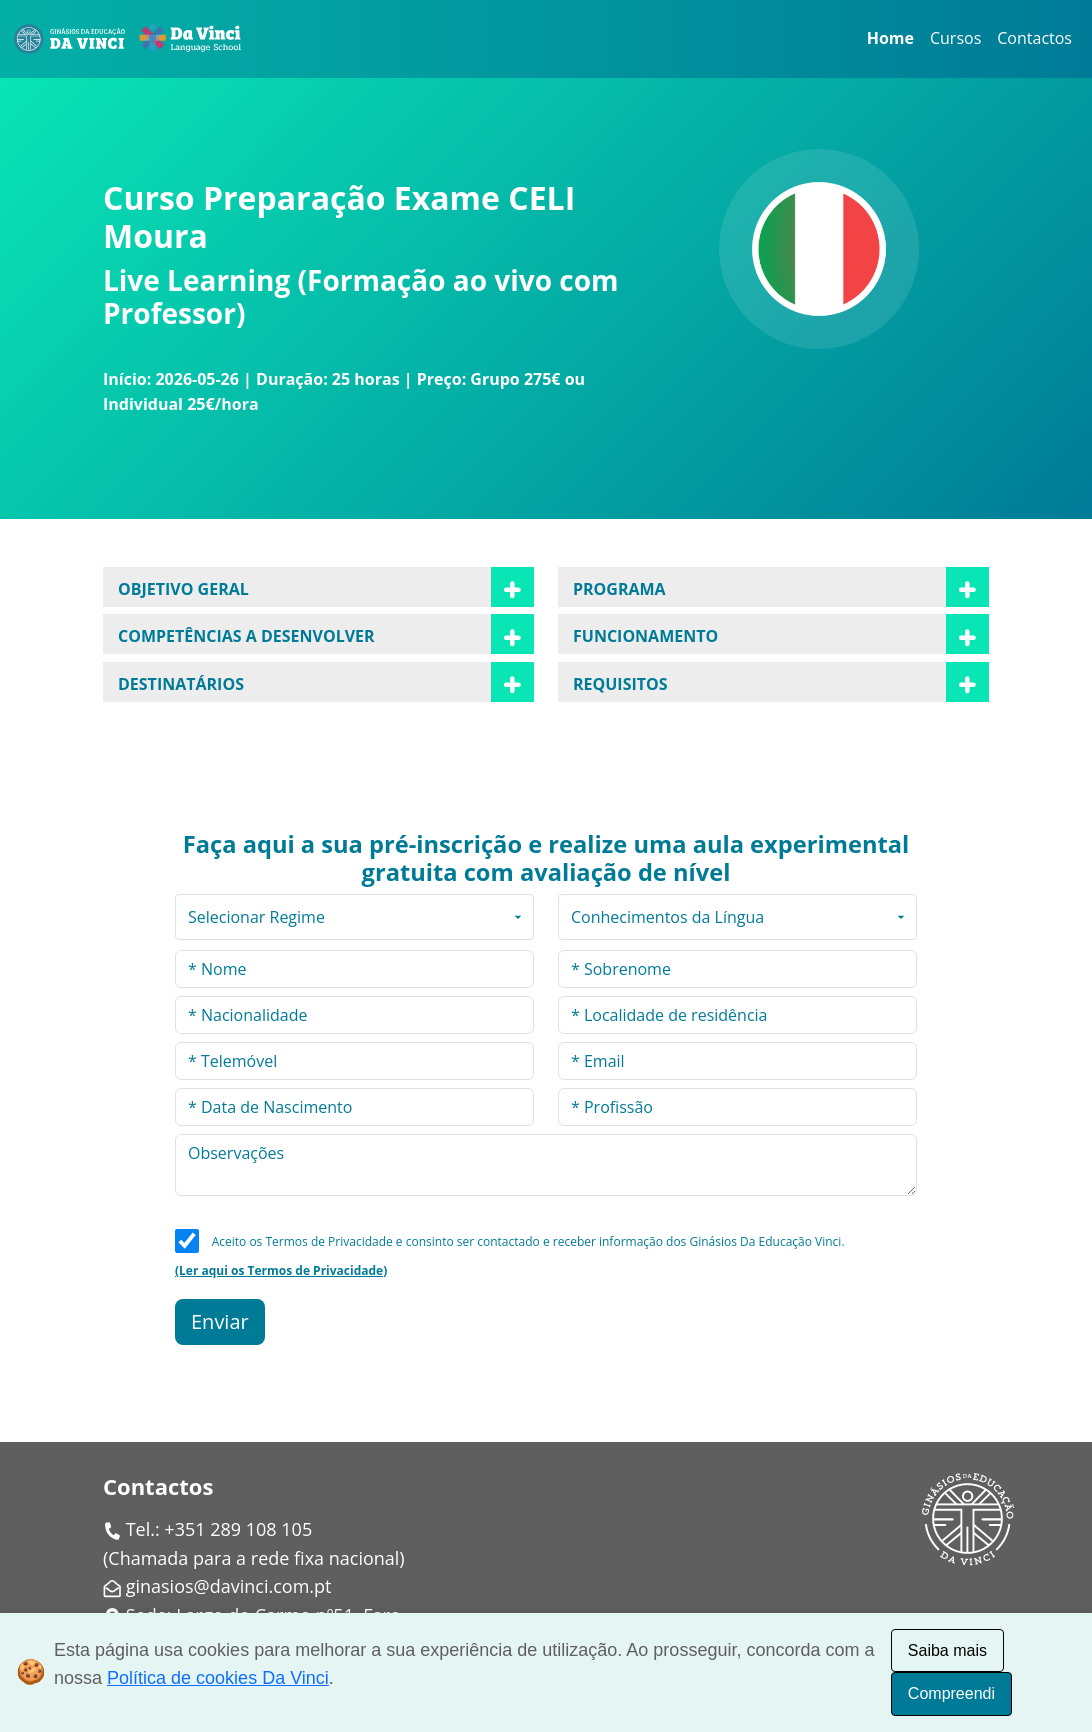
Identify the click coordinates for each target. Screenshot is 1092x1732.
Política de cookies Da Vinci (218, 1678)
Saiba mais (947, 1650)
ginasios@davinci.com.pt (229, 1586)
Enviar (220, 1321)
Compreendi (951, 1693)
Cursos (955, 38)
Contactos (1034, 38)
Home (890, 38)
